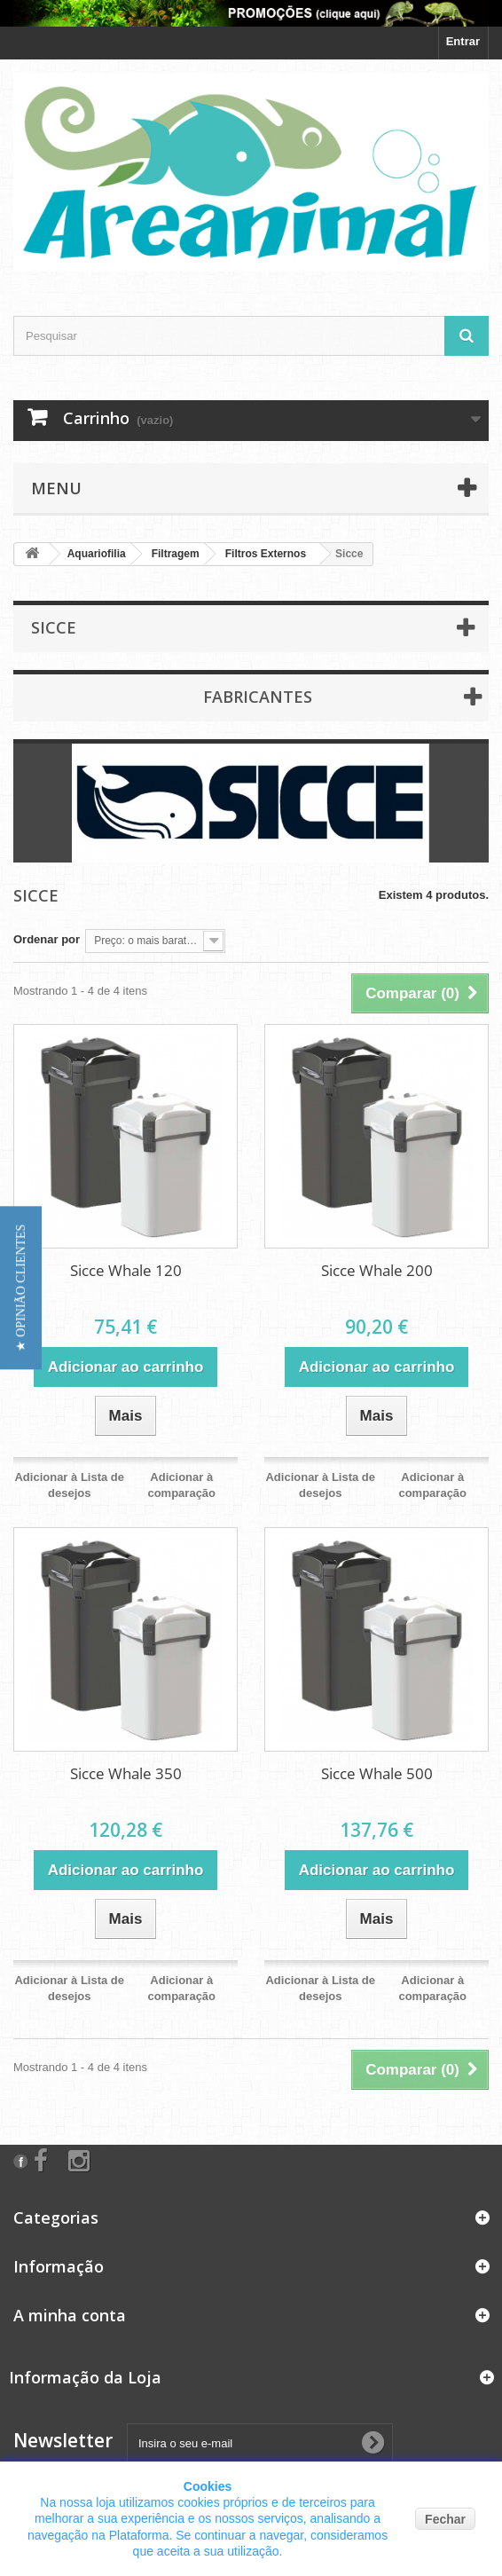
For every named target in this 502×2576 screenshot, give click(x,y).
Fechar (445, 2519)
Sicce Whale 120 (126, 1270)
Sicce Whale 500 (377, 1773)
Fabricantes (257, 696)
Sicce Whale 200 (377, 1270)
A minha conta (69, 2315)
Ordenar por (46, 939)
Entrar (463, 41)
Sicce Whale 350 (126, 1773)
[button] (21, 1288)
